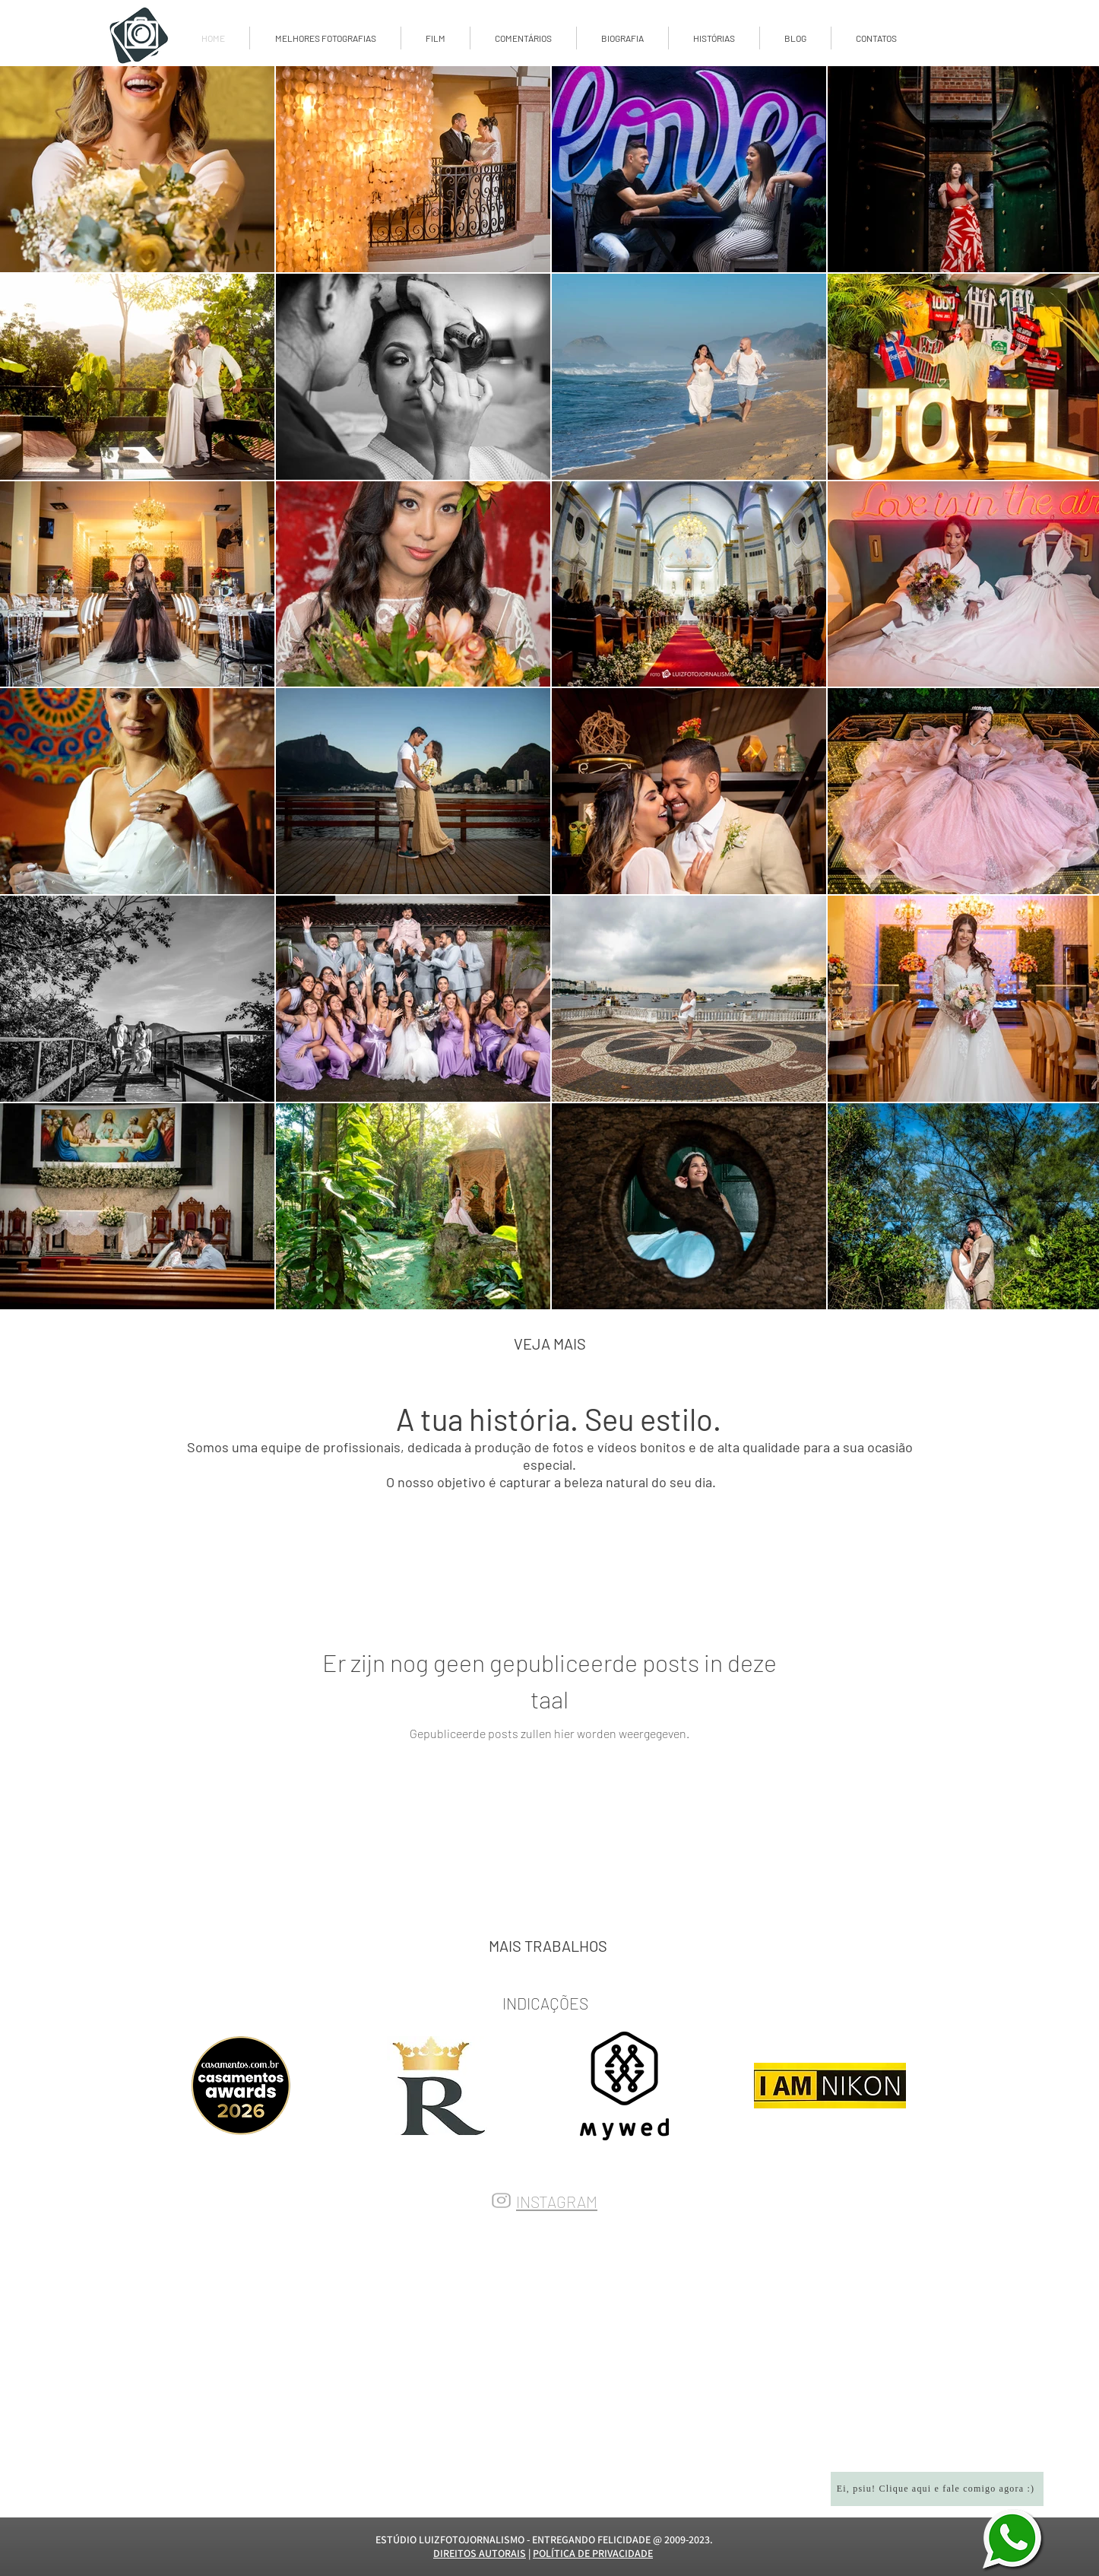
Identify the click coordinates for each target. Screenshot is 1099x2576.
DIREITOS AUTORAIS (479, 2553)
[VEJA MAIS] (549, 1343)
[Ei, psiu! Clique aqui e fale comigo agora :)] (937, 2489)
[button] (795, 38)
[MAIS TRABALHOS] (547, 1945)
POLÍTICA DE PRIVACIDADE (593, 2553)
